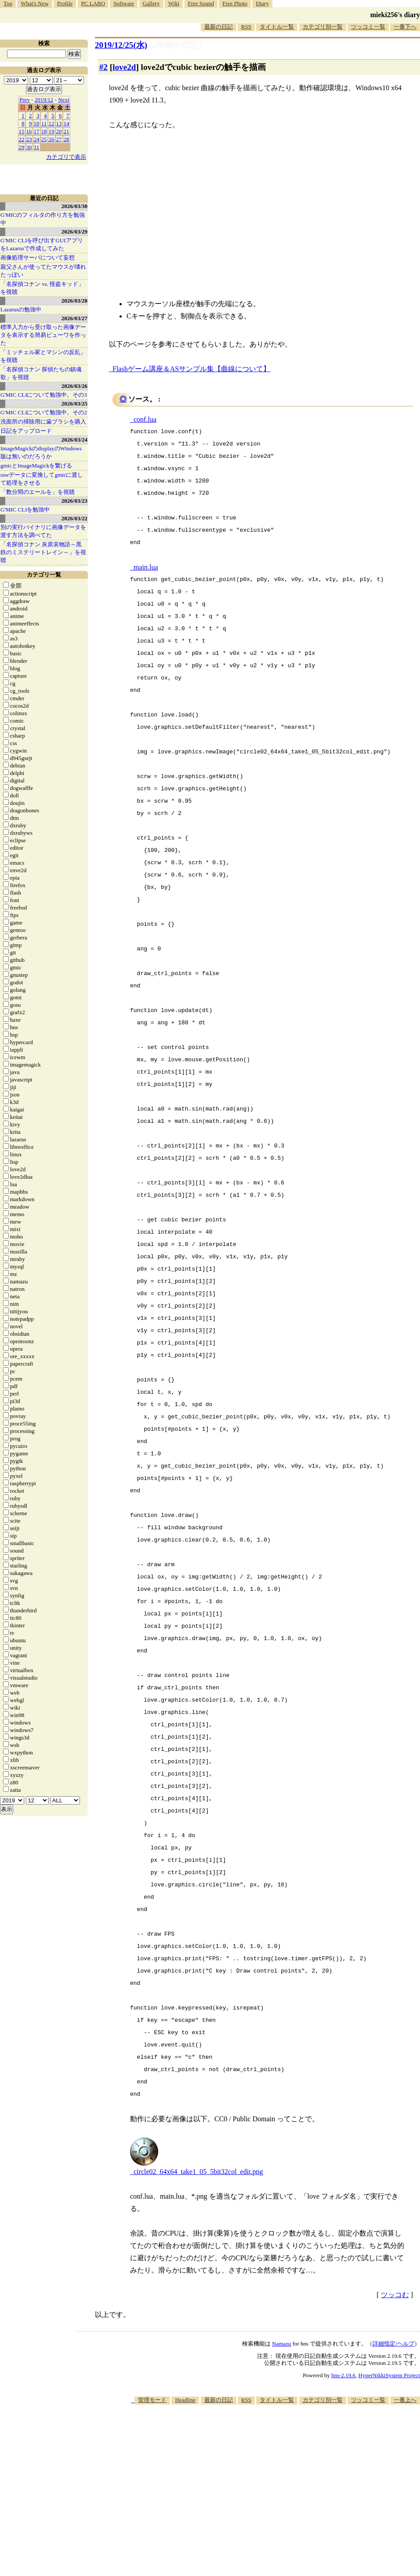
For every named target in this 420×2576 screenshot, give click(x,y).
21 (66, 131)
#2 (103, 67)
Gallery (151, 3)
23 (29, 139)
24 (37, 139)
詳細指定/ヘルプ (393, 2343)
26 (51, 139)
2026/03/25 (74, 403)
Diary (262, 3)
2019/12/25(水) (121, 45)
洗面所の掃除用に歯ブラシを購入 (43, 421)
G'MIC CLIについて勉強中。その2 (43, 412)
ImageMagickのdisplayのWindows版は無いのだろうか (41, 452)
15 (22, 131)
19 (51, 131)
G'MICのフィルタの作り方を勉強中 (42, 219)
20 (59, 131)
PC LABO (93, 3)
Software (123, 3)
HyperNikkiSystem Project (389, 2375)
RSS (246, 26)
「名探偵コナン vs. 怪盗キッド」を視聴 (42, 288)
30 (29, 147)
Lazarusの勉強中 (20, 309)
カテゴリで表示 (66, 156)
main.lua (146, 567)
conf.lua (145, 419)
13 (59, 123)
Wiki (173, 3)
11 (44, 123)
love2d (124, 67)
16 (29, 131)
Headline (185, 2400)
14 (66, 123)
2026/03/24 (74, 439)
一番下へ (405, 26)
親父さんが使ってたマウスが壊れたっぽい (43, 270)
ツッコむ (395, 2294)
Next (63, 99)
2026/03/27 (74, 318)
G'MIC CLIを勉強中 (25, 509)
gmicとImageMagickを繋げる (36, 465)
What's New (34, 3)
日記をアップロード (26, 431)
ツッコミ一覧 (368, 26)
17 (37, 131)
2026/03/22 (74, 518)
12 (51, 123)
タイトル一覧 (277, 26)
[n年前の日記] (175, 45)
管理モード (152, 2400)
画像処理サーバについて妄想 (37, 257)
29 (22, 147)
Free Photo (234, 3)
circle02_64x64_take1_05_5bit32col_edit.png (198, 2171)
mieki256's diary (395, 14)
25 (44, 139)
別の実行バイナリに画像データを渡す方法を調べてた (43, 531)
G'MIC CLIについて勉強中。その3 (43, 394)
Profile (64, 3)
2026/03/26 (74, 386)
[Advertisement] (301, 2473)
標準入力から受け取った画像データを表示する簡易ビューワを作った (43, 335)
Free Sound (201, 3)
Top (8, 3)
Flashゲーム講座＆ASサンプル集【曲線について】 (191, 369)
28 (66, 139)
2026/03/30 (74, 206)
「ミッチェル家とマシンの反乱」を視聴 (43, 356)
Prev (24, 99)
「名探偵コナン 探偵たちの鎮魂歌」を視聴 (41, 373)
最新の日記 (218, 26)
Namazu (281, 2343)
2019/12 (44, 99)
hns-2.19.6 (343, 2375)
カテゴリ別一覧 (323, 26)
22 (22, 139)
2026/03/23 (74, 500)
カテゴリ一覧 (44, 574)
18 (44, 131)
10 (37, 123)
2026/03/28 (74, 300)
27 (59, 139)
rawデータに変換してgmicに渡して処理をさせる (41, 478)
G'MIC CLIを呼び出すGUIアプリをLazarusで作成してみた (41, 244)
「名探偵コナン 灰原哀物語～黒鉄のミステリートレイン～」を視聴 (43, 552)
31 (37, 147)
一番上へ (405, 2400)
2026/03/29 (74, 231)
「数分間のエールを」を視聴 (37, 492)
